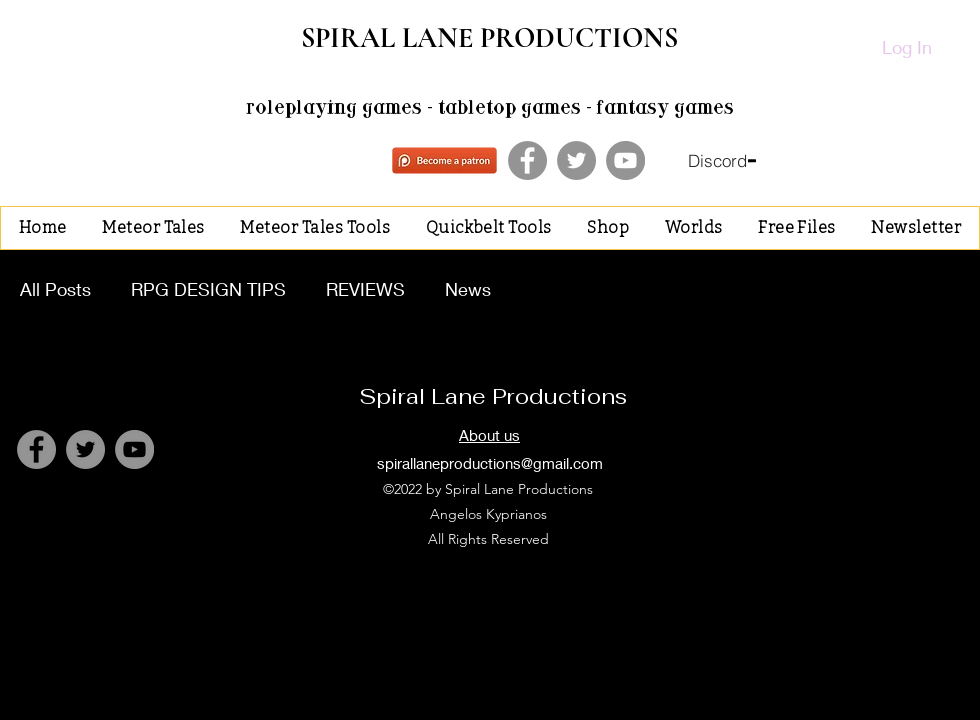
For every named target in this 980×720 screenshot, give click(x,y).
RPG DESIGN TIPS (208, 289)
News (468, 289)
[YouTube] (625, 160)
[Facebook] (527, 160)
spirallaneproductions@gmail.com (490, 463)
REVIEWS (365, 289)
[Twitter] (576, 160)
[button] (153, 228)
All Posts (55, 289)
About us (489, 435)
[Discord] (722, 161)
